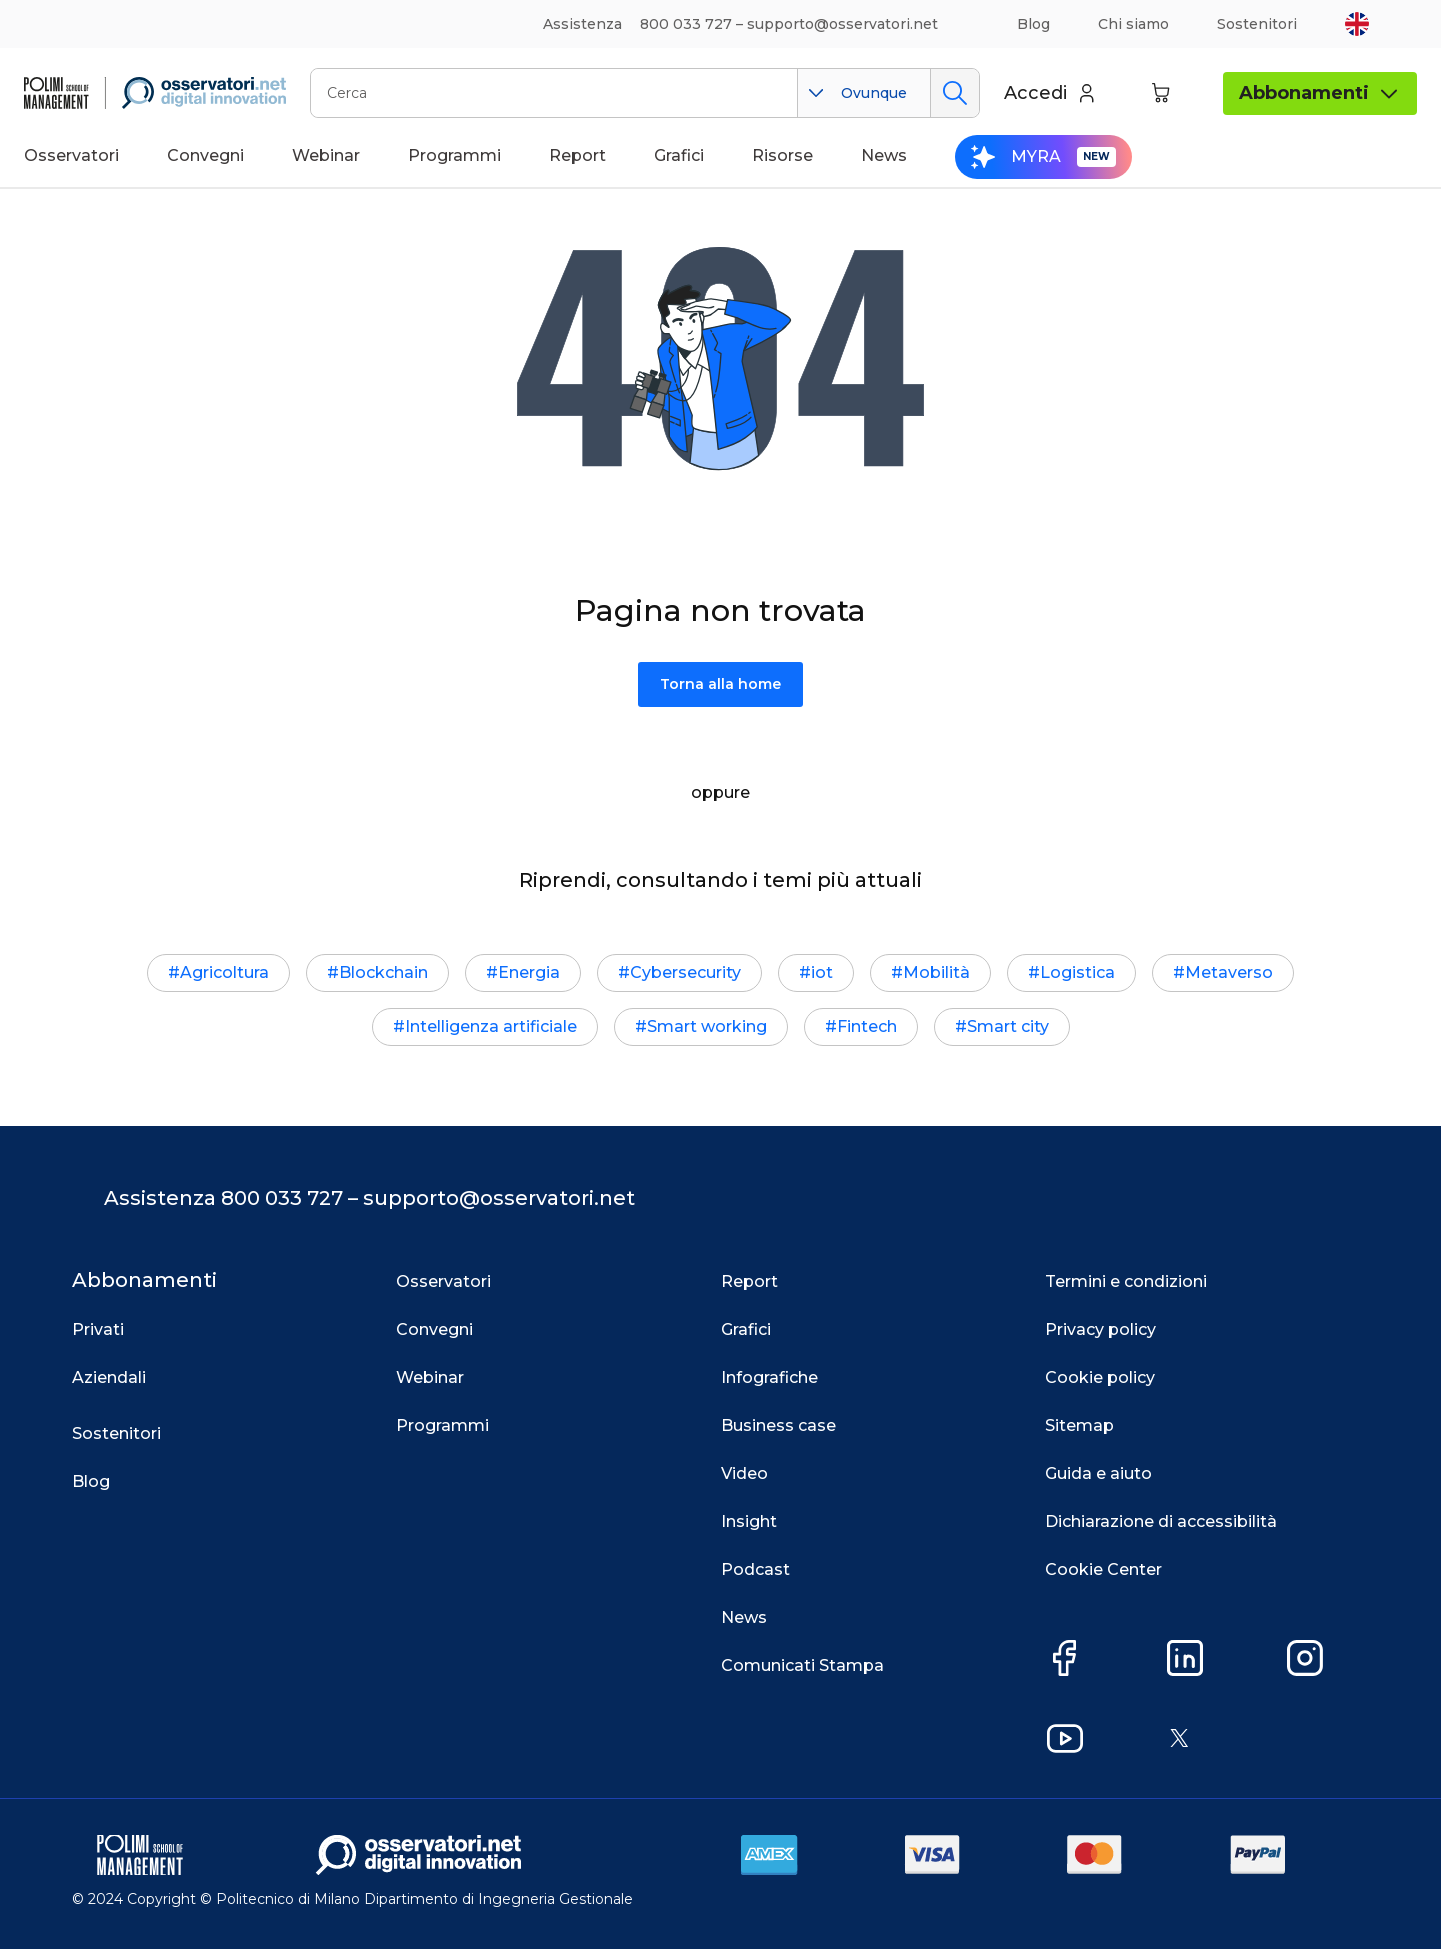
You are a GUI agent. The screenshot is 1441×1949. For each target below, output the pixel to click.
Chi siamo (1133, 24)
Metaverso (1229, 972)
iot (822, 972)
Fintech (867, 1026)
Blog (1033, 24)
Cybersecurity (685, 972)
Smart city (1008, 1026)
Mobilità (936, 972)
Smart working (707, 1026)
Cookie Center (1103, 1569)
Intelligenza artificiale (491, 1026)
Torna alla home (720, 684)
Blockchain (383, 972)
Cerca (954, 93)
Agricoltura (224, 972)
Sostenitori (1257, 24)
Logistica (1077, 972)
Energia (529, 972)
